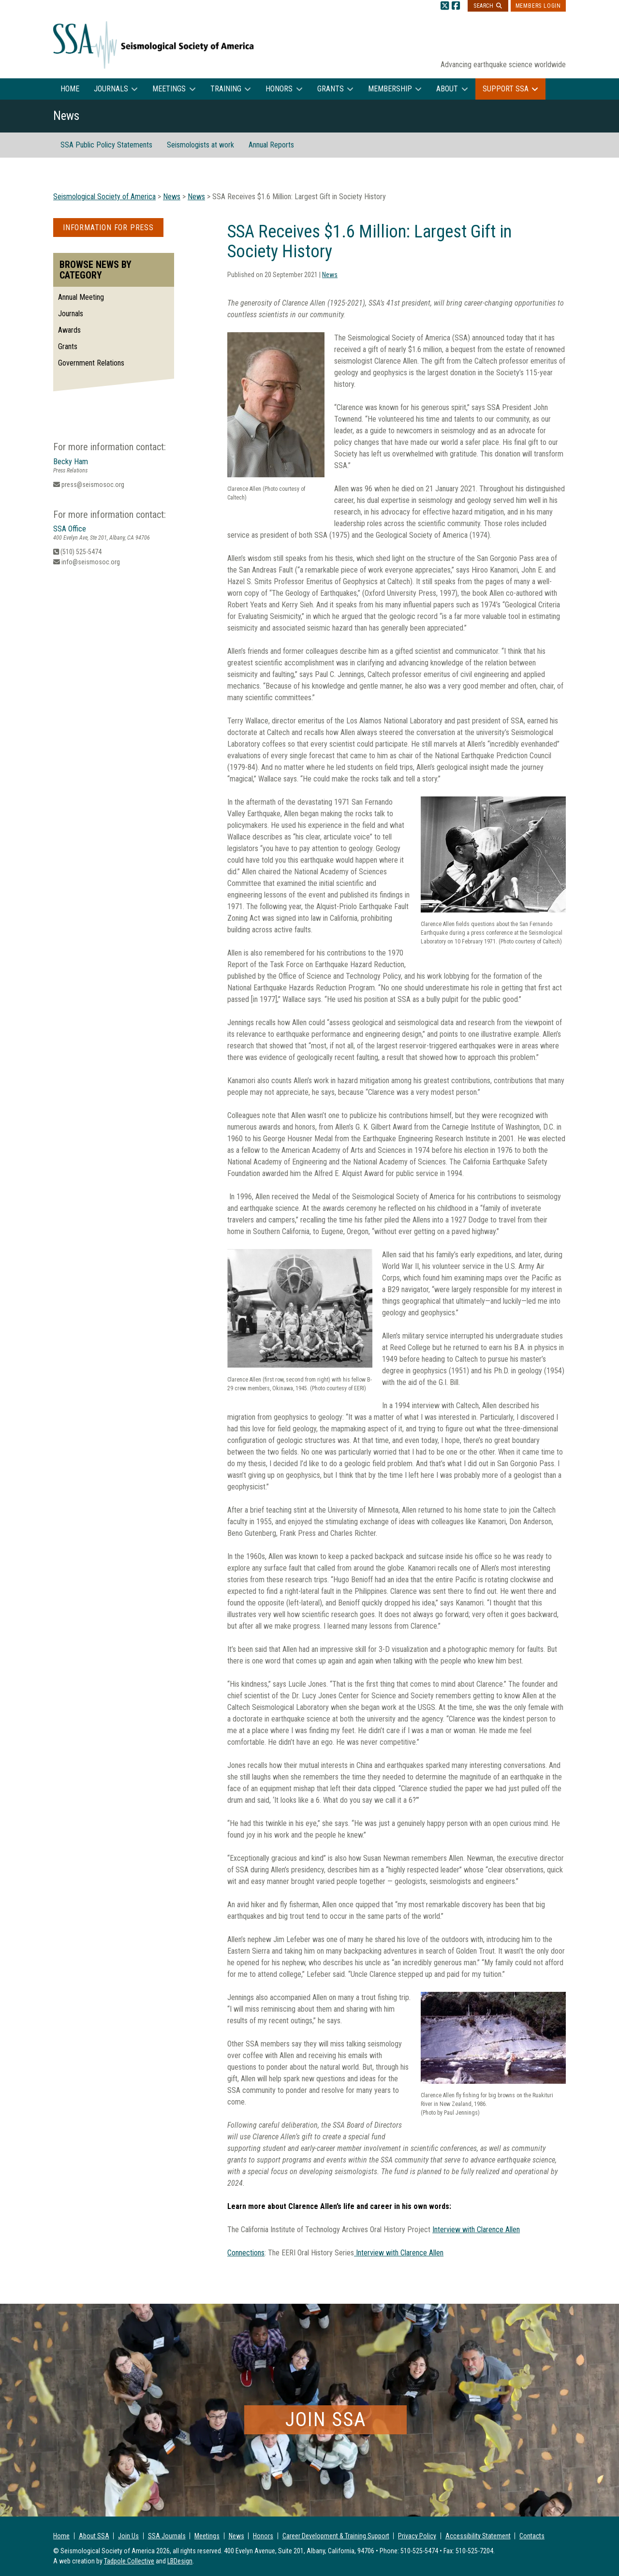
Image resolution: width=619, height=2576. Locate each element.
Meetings (169, 88)
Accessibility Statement (478, 2535)
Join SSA (325, 2419)
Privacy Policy (417, 2535)
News (330, 275)
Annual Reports (271, 144)
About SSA (94, 2535)
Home (69, 88)
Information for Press (108, 227)
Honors (279, 88)
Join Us (128, 2535)
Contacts (532, 2535)
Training (225, 88)
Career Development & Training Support (335, 2535)
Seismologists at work (200, 144)
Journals (111, 88)
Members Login (538, 5)
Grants (330, 88)
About (447, 88)
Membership (390, 88)
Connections (246, 2252)
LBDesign (179, 2561)
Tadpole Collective (129, 2561)
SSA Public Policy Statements (106, 144)
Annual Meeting (81, 297)
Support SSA (506, 88)
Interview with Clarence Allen (476, 2229)
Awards (69, 330)
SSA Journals (167, 2535)
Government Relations (91, 363)
